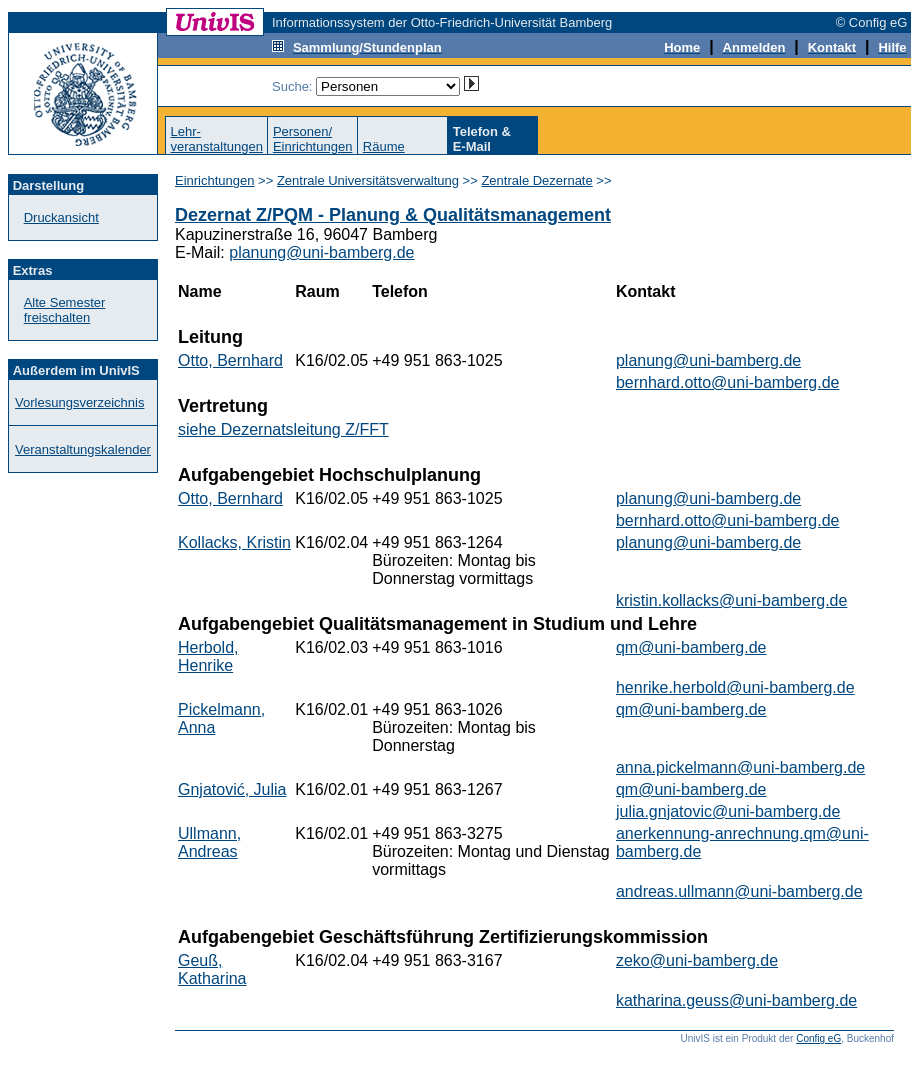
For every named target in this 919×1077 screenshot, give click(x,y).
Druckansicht (61, 217)
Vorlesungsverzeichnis (79, 402)
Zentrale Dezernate (536, 180)
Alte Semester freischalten (65, 310)
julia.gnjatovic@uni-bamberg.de (728, 811)
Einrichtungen (215, 180)
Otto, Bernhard (230, 360)
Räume (384, 146)
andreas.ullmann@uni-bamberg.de (739, 891)
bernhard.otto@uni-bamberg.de (728, 382)
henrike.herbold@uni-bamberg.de (735, 687)
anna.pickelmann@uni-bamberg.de (740, 767)
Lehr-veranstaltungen (216, 139)
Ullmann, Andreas (209, 842)
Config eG (818, 1038)
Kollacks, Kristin (234, 542)
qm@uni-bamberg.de (691, 647)
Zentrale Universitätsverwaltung (368, 180)
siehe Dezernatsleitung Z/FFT (283, 429)
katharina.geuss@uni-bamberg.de (736, 1000)
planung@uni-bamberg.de (321, 252)
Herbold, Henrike (208, 656)
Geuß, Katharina (212, 969)
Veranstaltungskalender (83, 449)
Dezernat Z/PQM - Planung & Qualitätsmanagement (393, 215)
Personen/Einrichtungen (313, 139)
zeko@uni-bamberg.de (697, 960)
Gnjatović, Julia (232, 789)
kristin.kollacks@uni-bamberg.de (731, 600)
